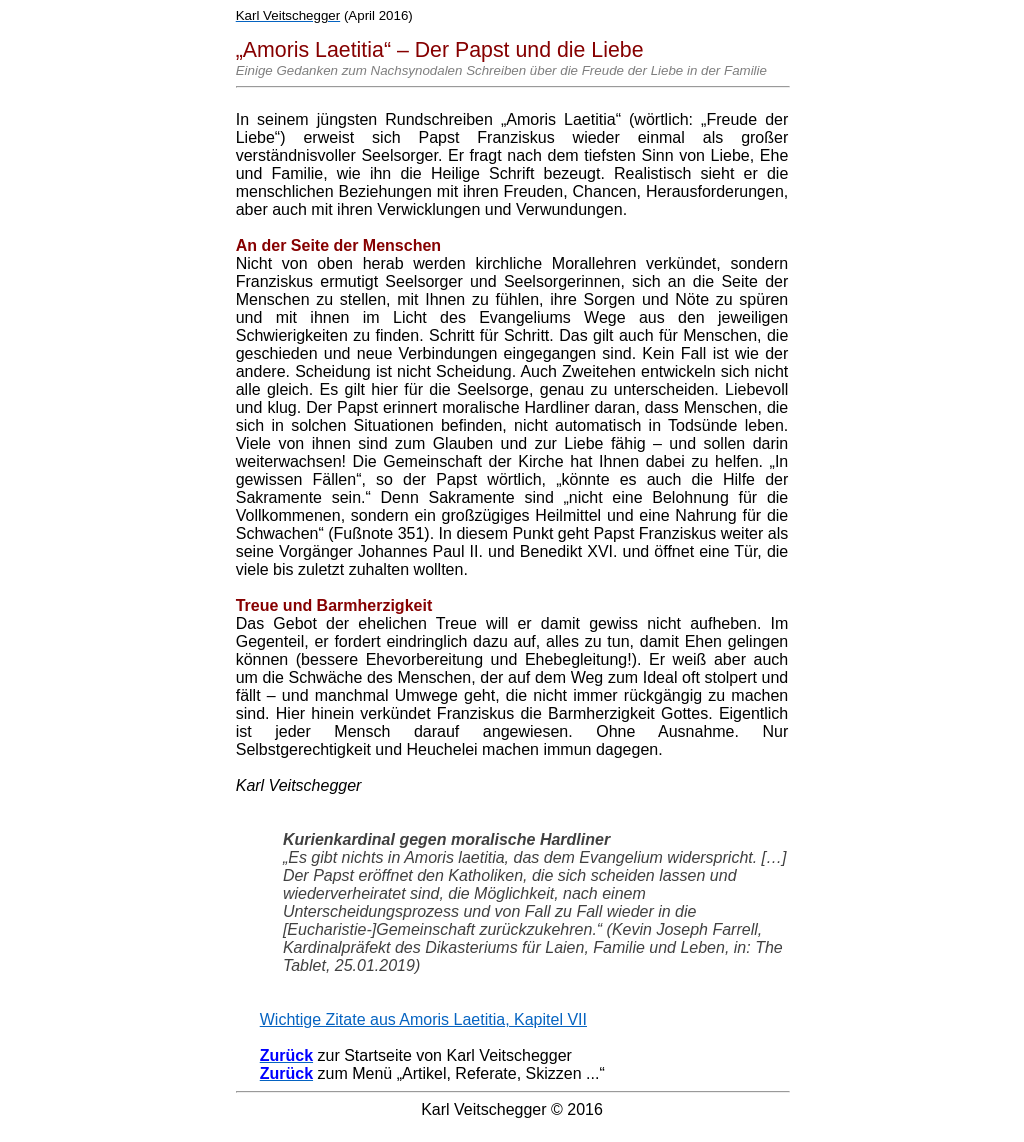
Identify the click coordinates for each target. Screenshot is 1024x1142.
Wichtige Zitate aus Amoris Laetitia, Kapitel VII (423, 1019)
